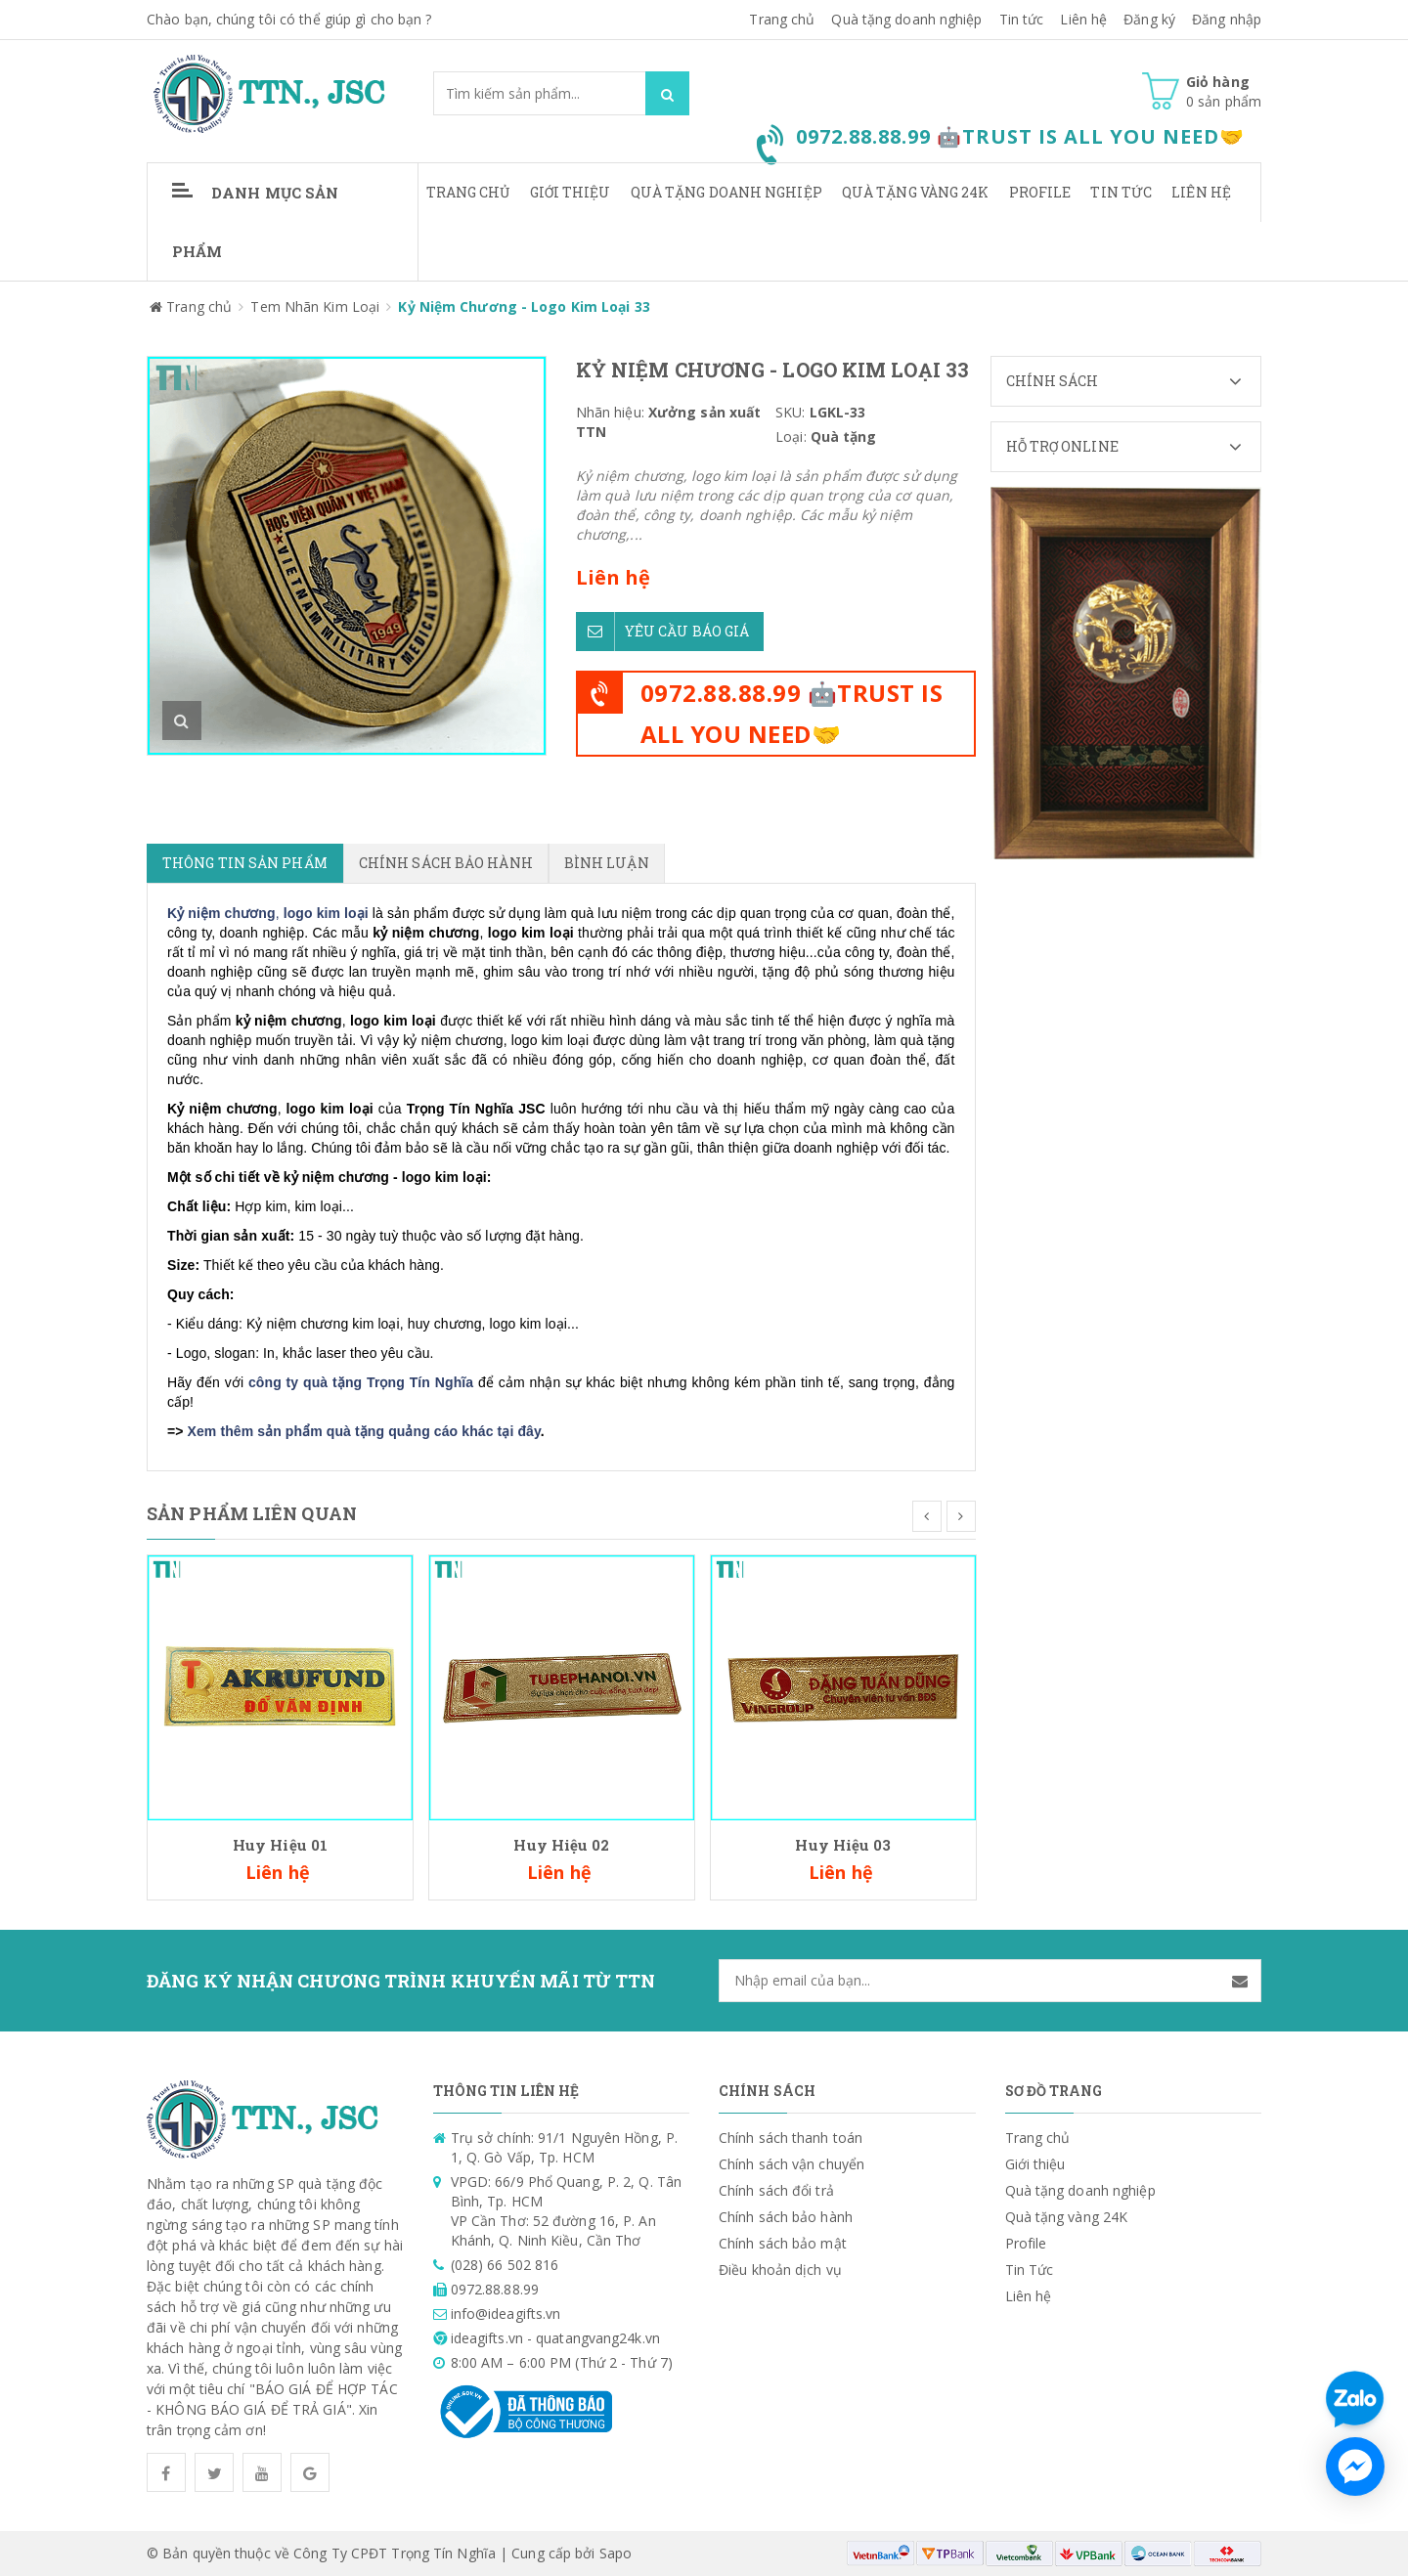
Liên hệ (1201, 192)
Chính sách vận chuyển (791, 2164)
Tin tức (1021, 19)
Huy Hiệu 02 (561, 1845)
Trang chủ (468, 192)
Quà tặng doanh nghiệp (906, 19)
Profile (1040, 192)
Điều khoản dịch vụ (780, 2269)
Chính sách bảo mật (783, 2243)
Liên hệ (1083, 19)
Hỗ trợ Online (1133, 446)
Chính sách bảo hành (786, 2216)
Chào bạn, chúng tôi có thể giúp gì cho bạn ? (289, 19)
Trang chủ (781, 19)
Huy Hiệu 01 (280, 1845)
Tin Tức (1121, 192)
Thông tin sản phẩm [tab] (245, 862)
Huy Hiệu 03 (843, 1845)
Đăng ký (1149, 19)
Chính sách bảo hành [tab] (446, 862)
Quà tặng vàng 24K (916, 192)
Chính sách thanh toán (790, 2137)
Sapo (615, 2553)
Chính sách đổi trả (776, 2190)
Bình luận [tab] (606, 862)
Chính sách (1133, 381)
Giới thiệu (570, 192)
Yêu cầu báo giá (663, 631)
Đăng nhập (1226, 19)
